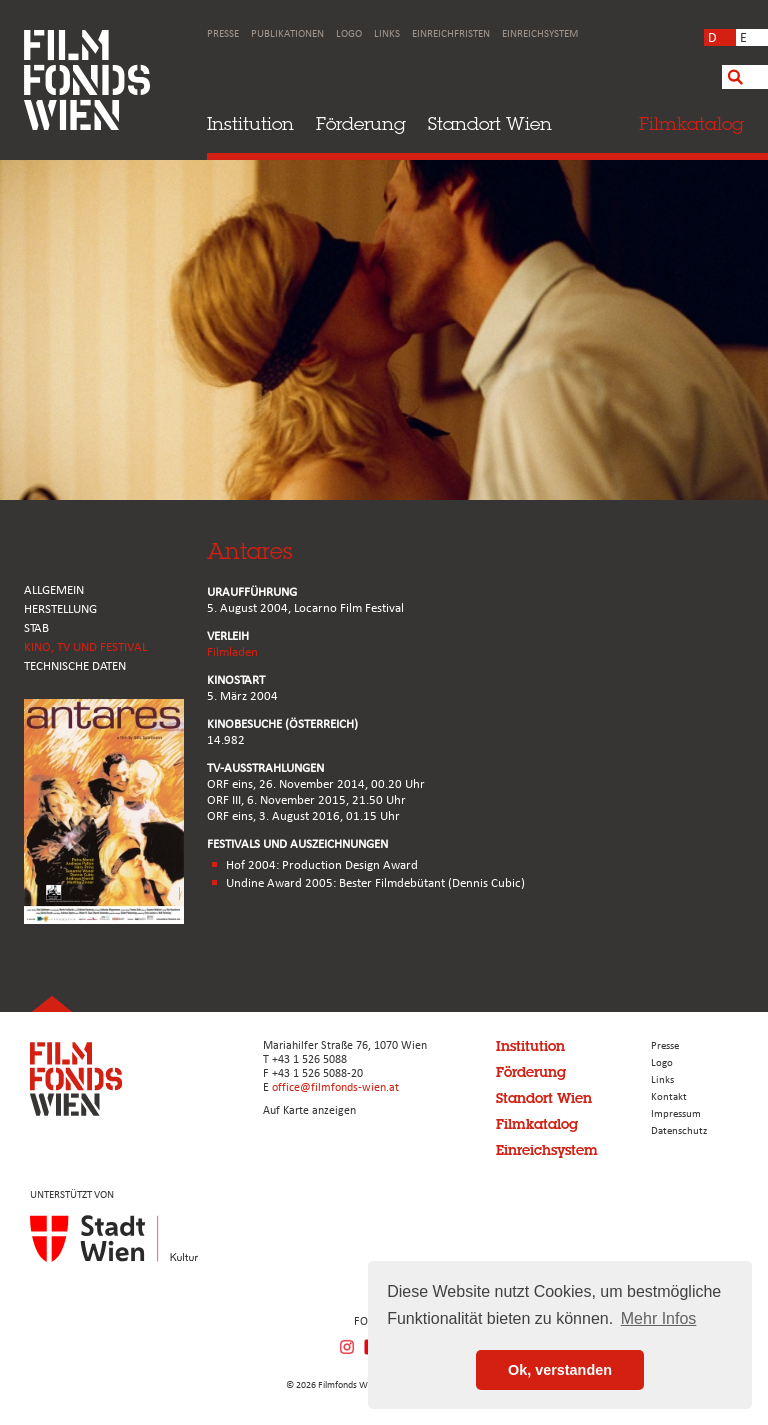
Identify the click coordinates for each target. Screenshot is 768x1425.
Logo (349, 34)
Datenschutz (679, 1131)
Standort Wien (490, 123)
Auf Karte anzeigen (309, 1111)
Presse (223, 34)
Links (387, 34)
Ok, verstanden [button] (560, 1370)
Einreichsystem (540, 34)
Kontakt (669, 1097)
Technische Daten (75, 666)
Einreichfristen (451, 34)
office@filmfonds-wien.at (335, 1088)
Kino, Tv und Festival (85, 647)
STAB (36, 628)
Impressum (676, 1114)
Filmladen (232, 652)
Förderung (361, 123)
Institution (250, 123)
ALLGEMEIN (54, 590)
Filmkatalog (537, 1124)
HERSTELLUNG (60, 609)
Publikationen (287, 34)
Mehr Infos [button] (659, 1318)
